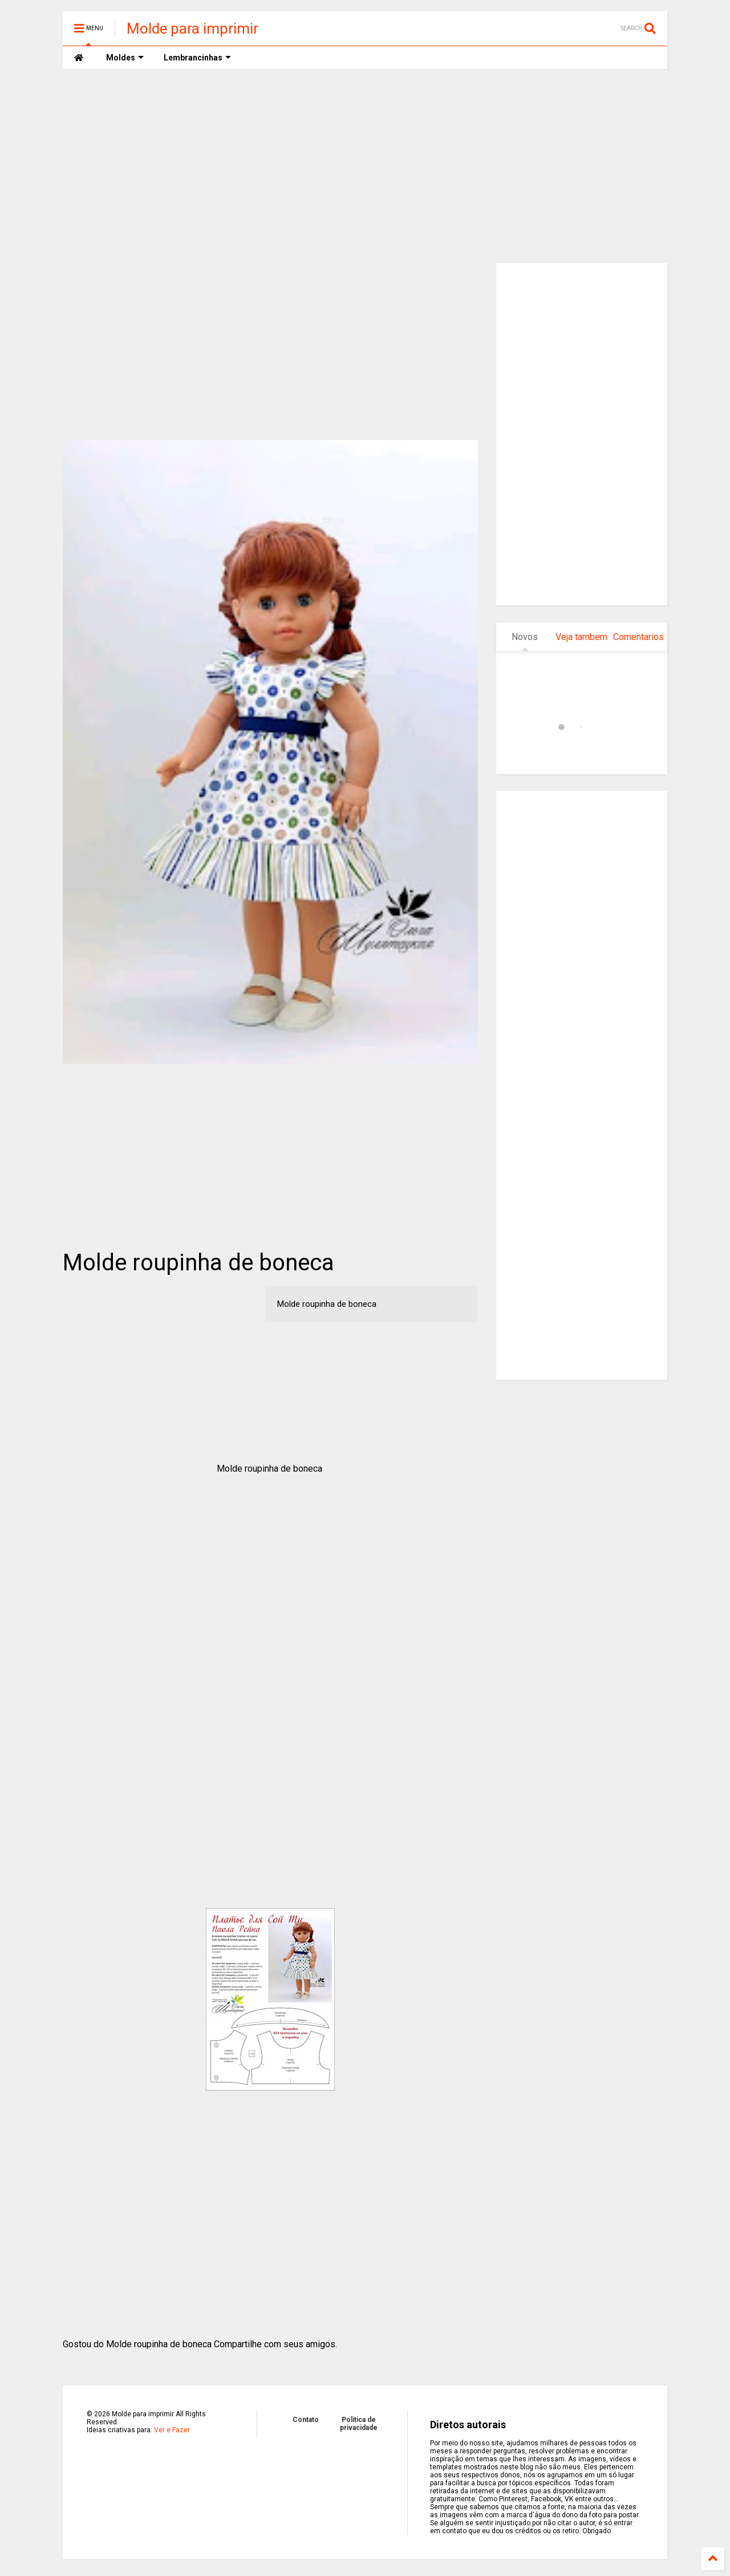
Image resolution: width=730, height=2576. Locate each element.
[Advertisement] (365, 166)
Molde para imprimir (192, 28)
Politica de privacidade (359, 2424)
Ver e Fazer (172, 2430)
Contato (306, 2420)
